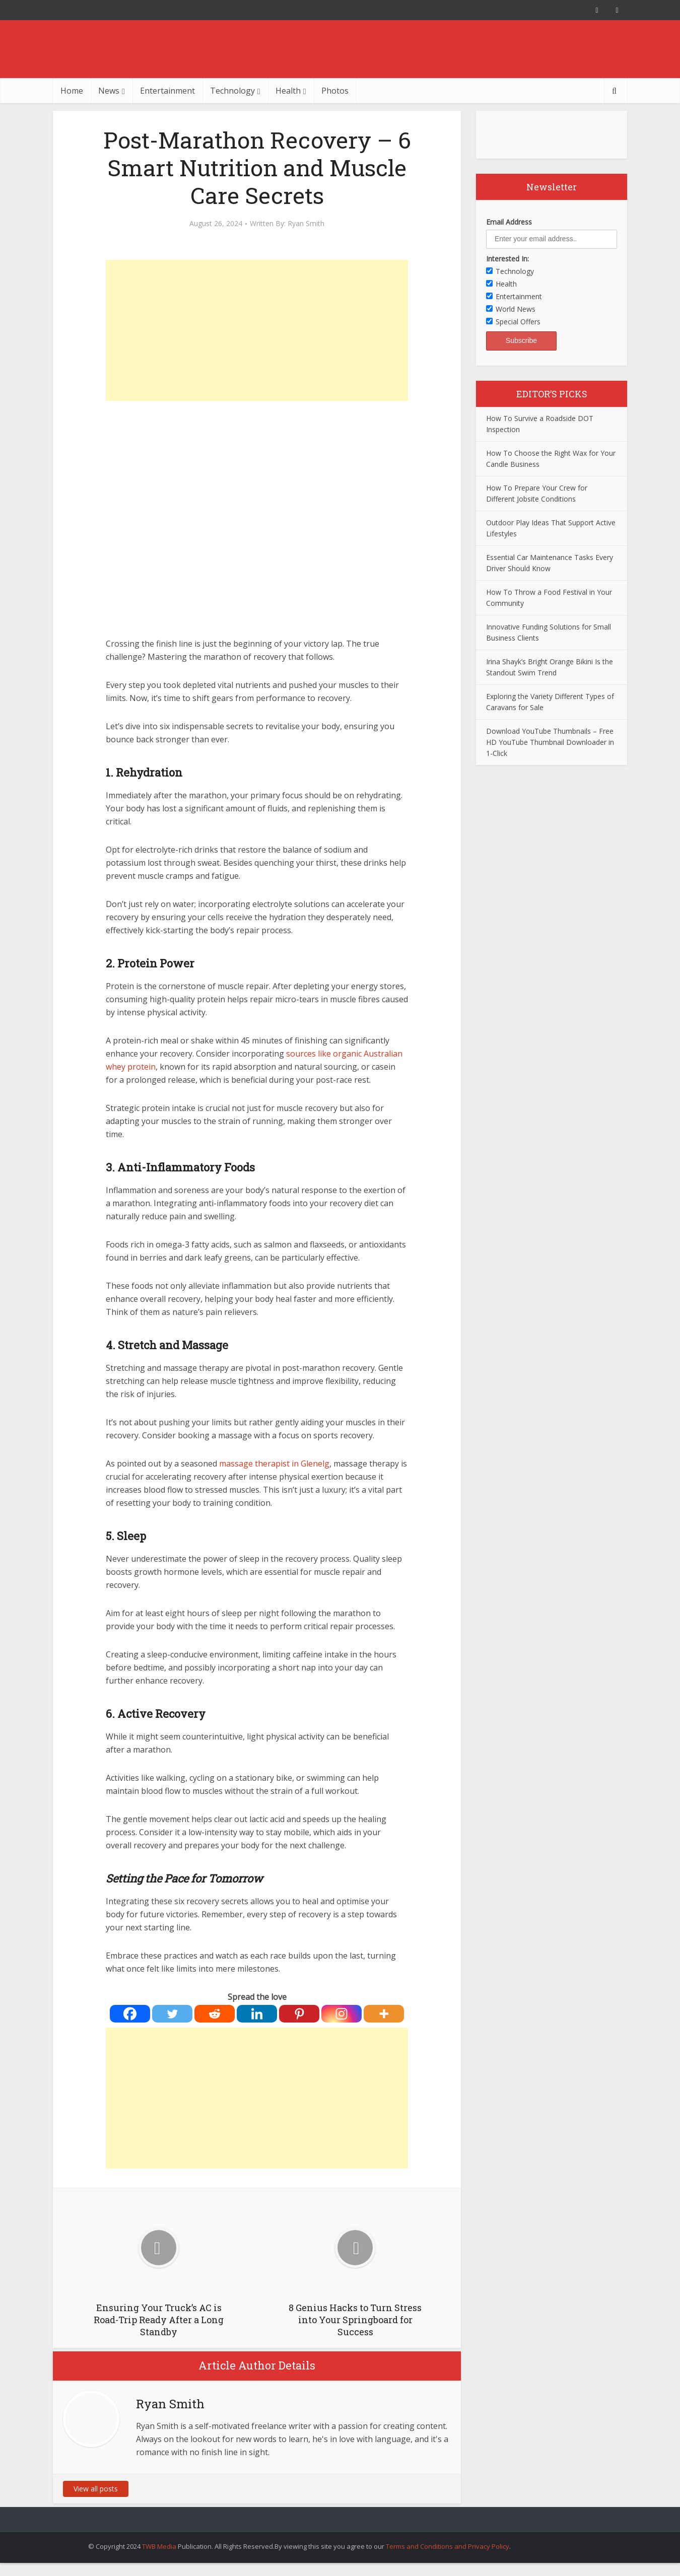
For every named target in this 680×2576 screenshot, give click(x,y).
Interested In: (507, 258)
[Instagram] (341, 2014)
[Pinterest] (299, 2014)
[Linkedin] (257, 2014)
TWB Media (159, 2546)
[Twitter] (172, 2014)
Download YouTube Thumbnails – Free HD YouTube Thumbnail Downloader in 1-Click (550, 742)
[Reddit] (214, 2014)
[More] (384, 2014)
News (108, 90)
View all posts (96, 2488)
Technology (232, 90)
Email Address (509, 222)
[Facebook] (130, 2014)
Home (71, 90)
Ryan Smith (306, 223)
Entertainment (167, 90)
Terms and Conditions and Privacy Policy (447, 2546)
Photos (335, 90)
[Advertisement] (257, 330)
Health (288, 90)
